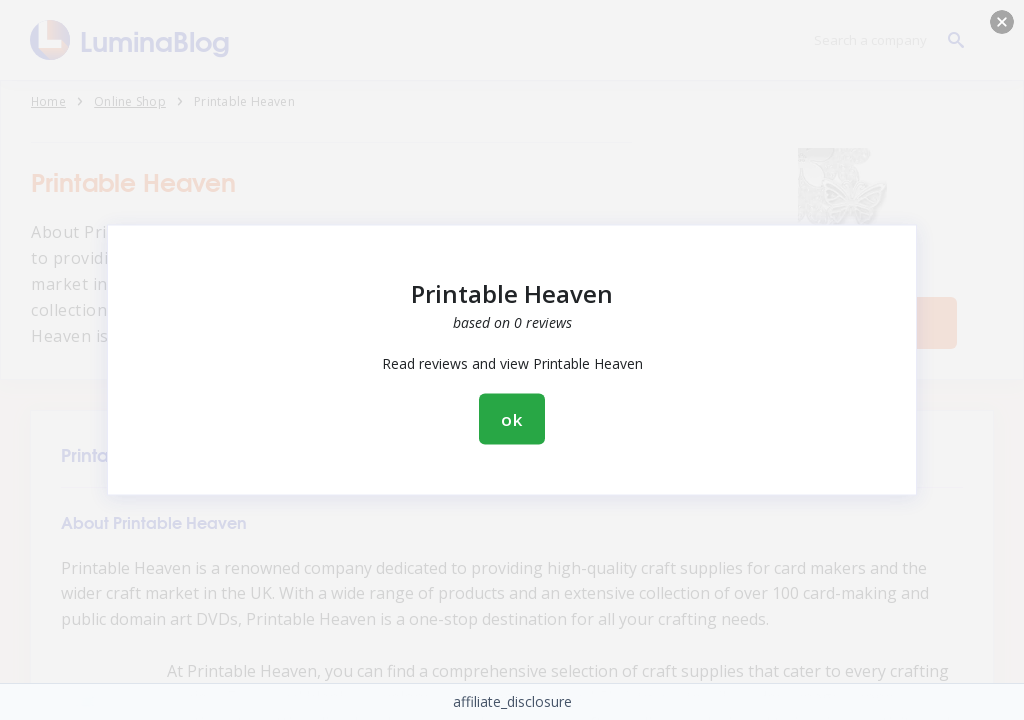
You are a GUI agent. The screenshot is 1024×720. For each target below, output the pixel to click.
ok (512, 419)
